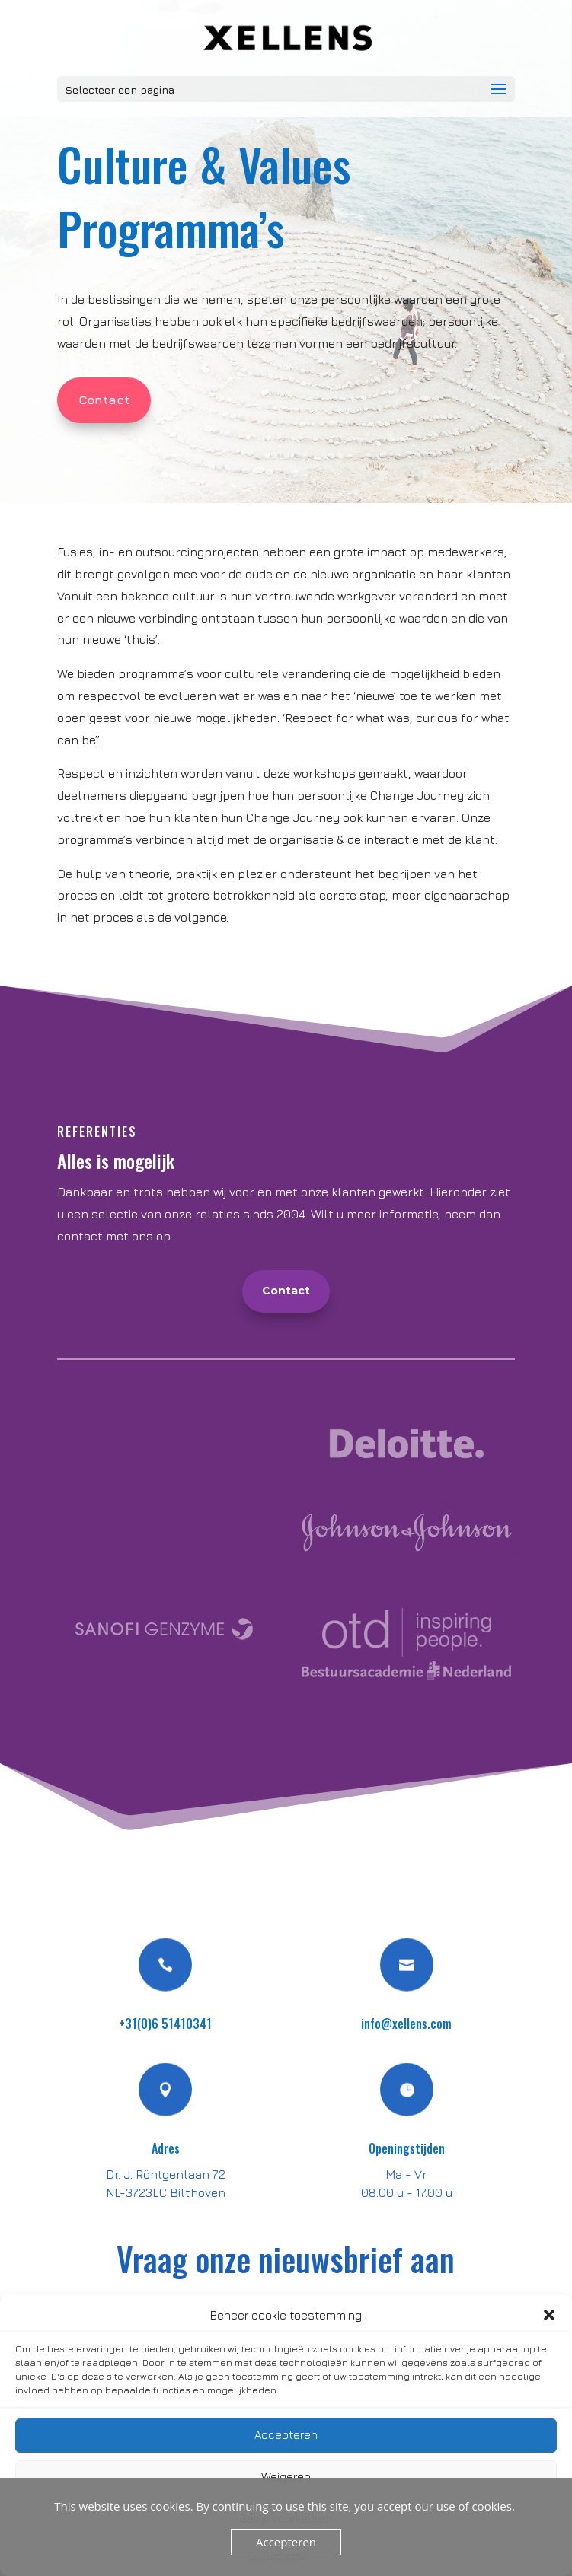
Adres (166, 2148)
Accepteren (286, 2434)
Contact (103, 399)
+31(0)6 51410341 (165, 2023)
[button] (549, 2315)
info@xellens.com (406, 2023)
